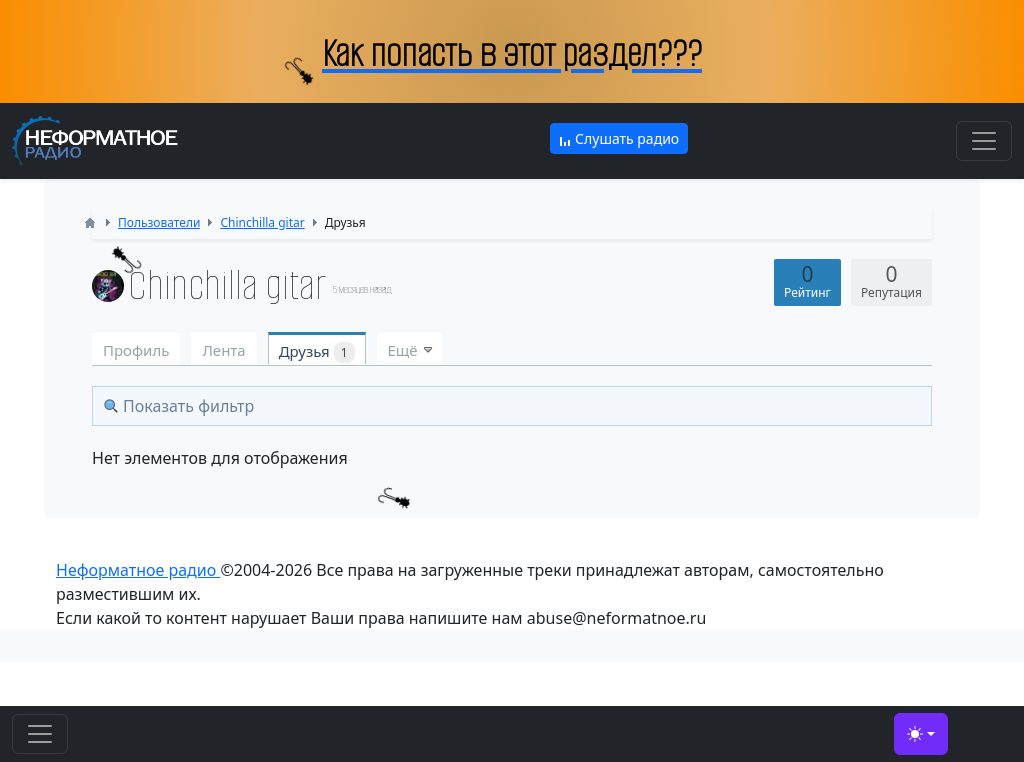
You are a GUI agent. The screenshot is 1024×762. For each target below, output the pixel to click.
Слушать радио (619, 138)
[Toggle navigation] (984, 141)
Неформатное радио (138, 570)
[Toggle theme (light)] (921, 734)
